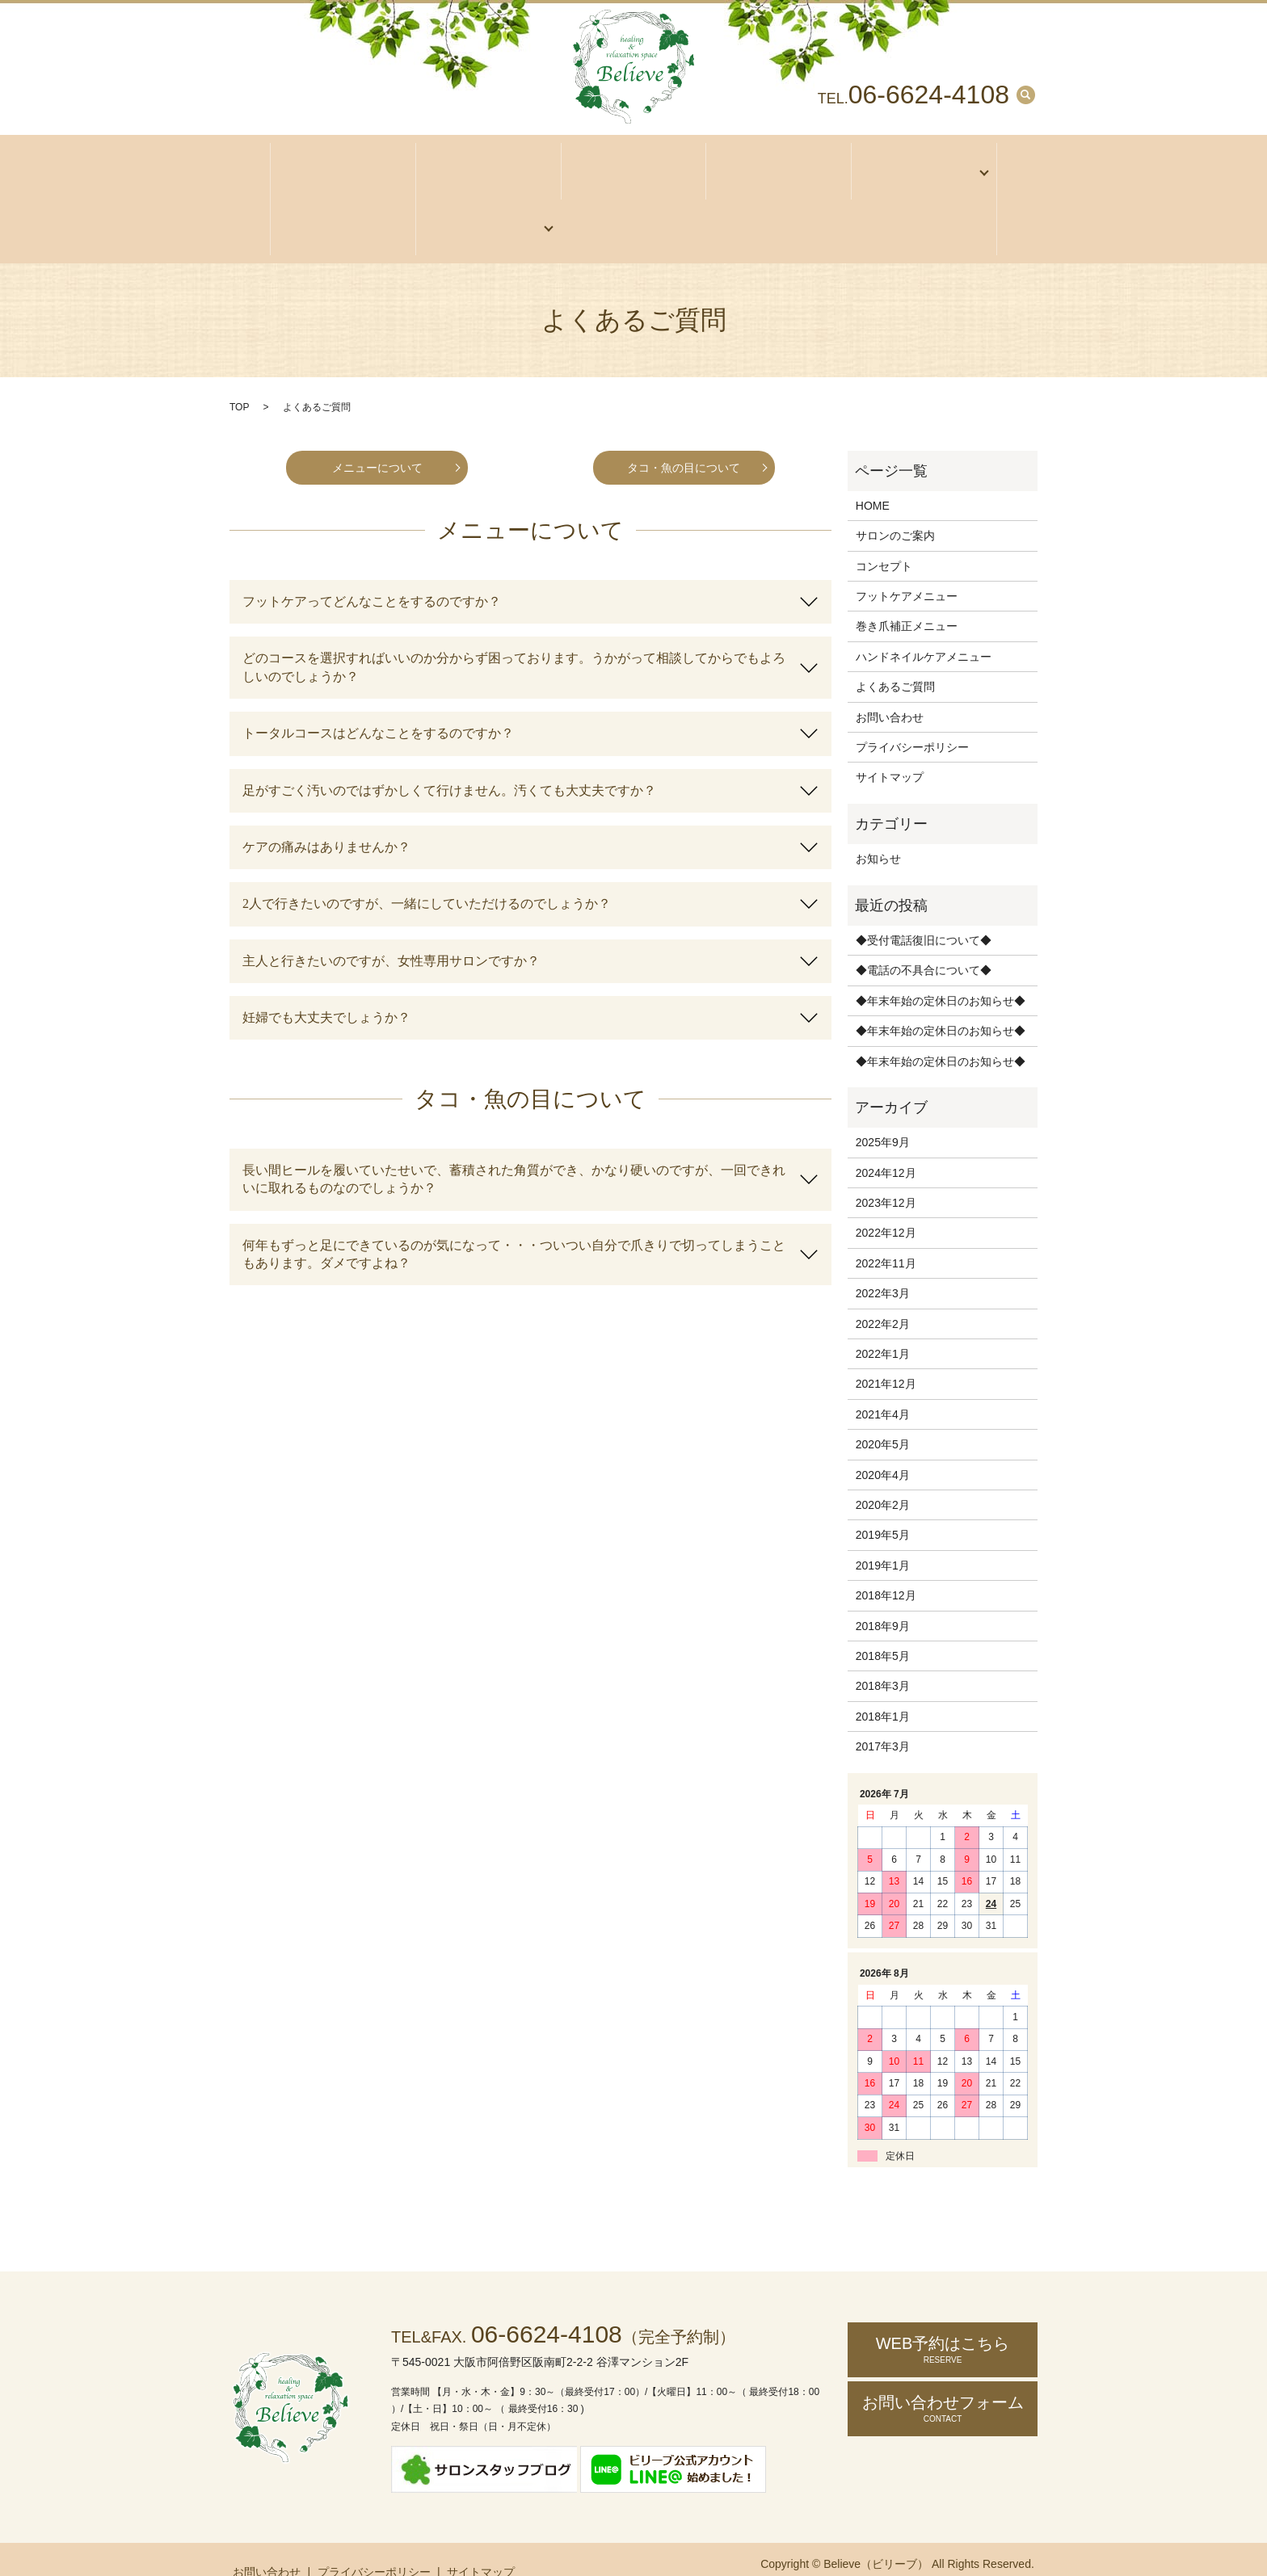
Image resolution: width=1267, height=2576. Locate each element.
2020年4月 (883, 1443)
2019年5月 (883, 1504)
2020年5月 (883, 1413)
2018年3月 (883, 1655)
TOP (239, 376)
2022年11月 (886, 1232)
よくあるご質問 (895, 655)
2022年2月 (883, 1293)
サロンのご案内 (488, 164)
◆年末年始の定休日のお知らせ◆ (940, 970)
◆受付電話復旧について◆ (923, 909)
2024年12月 (886, 1142)
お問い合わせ (890, 685)
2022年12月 (886, 1202)
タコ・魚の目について (683, 436)
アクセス (634, 164)
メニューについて (377, 436)
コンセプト (778, 164)
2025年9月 (883, 1111)
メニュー (919, 164)
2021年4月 (883, 1383)
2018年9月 (883, 1594)
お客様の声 (343, 205)
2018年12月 (886, 1564)
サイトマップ (890, 746)
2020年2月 (883, 1474)
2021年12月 (886, 1353)
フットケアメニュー (907, 565)
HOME (873, 475)
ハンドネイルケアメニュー (923, 626)
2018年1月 (883, 1685)
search (1025, 94)
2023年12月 (886, 1172)
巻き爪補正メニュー (907, 595)
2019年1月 (883, 1534)
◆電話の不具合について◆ (923, 939)
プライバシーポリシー (912, 716)
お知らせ (878, 828)
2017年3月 (883, 1715)
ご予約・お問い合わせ (483, 205)
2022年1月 (883, 1323)
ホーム (343, 164)
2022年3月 (883, 1262)
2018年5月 (883, 1625)
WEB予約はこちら (942, 2319)
